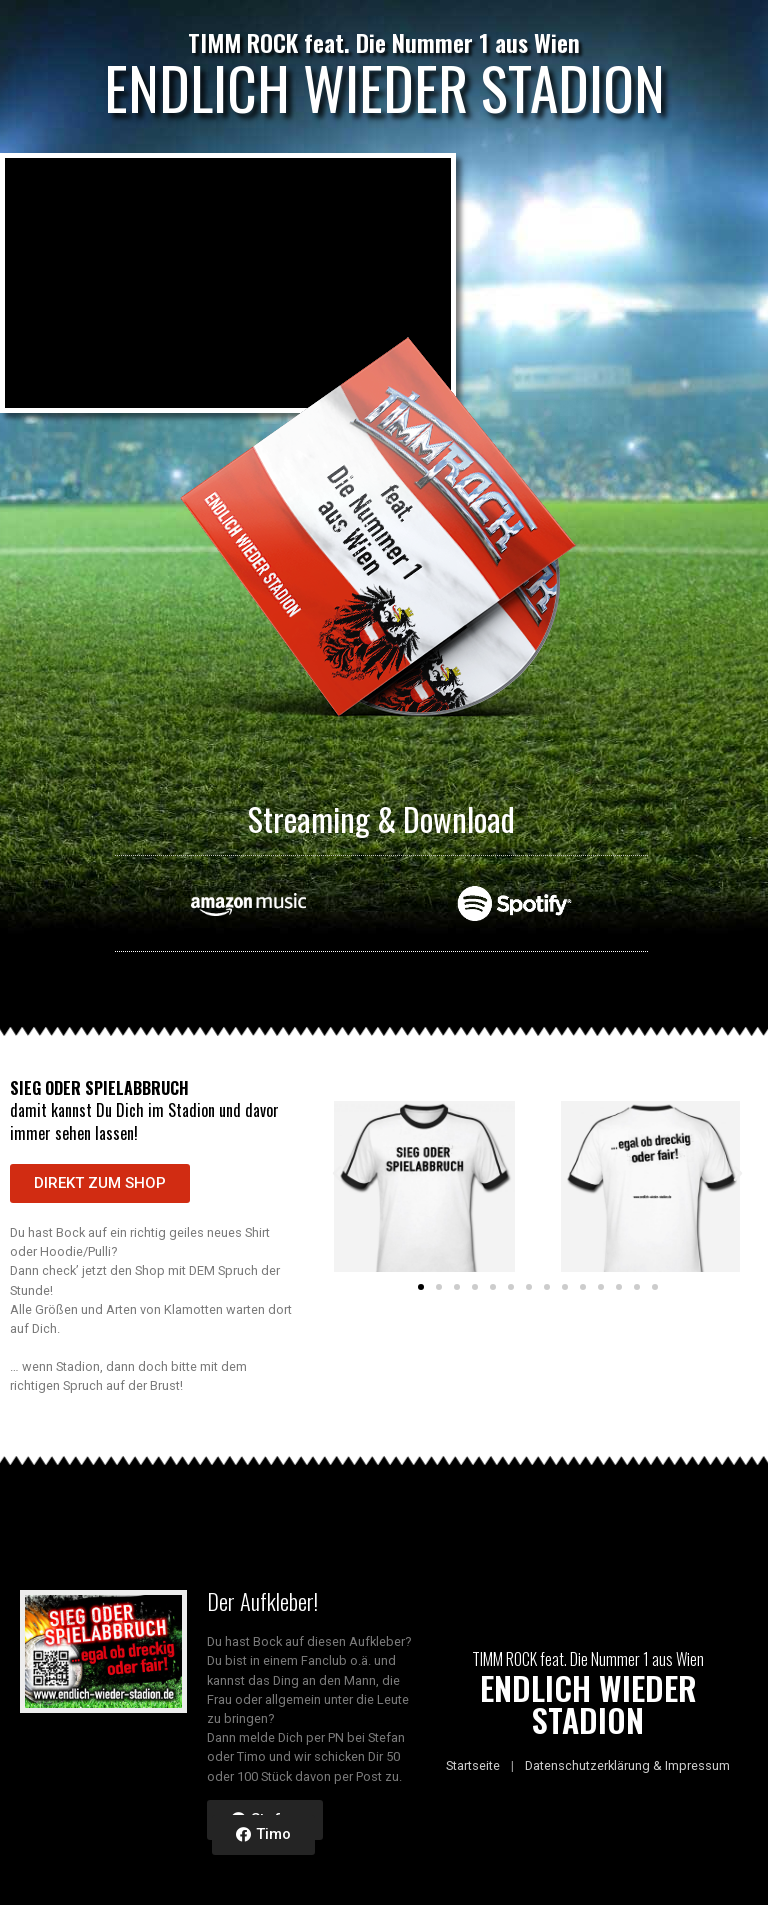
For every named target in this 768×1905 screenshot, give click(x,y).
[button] (100, 1183)
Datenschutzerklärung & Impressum (627, 1765)
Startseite (473, 1765)
